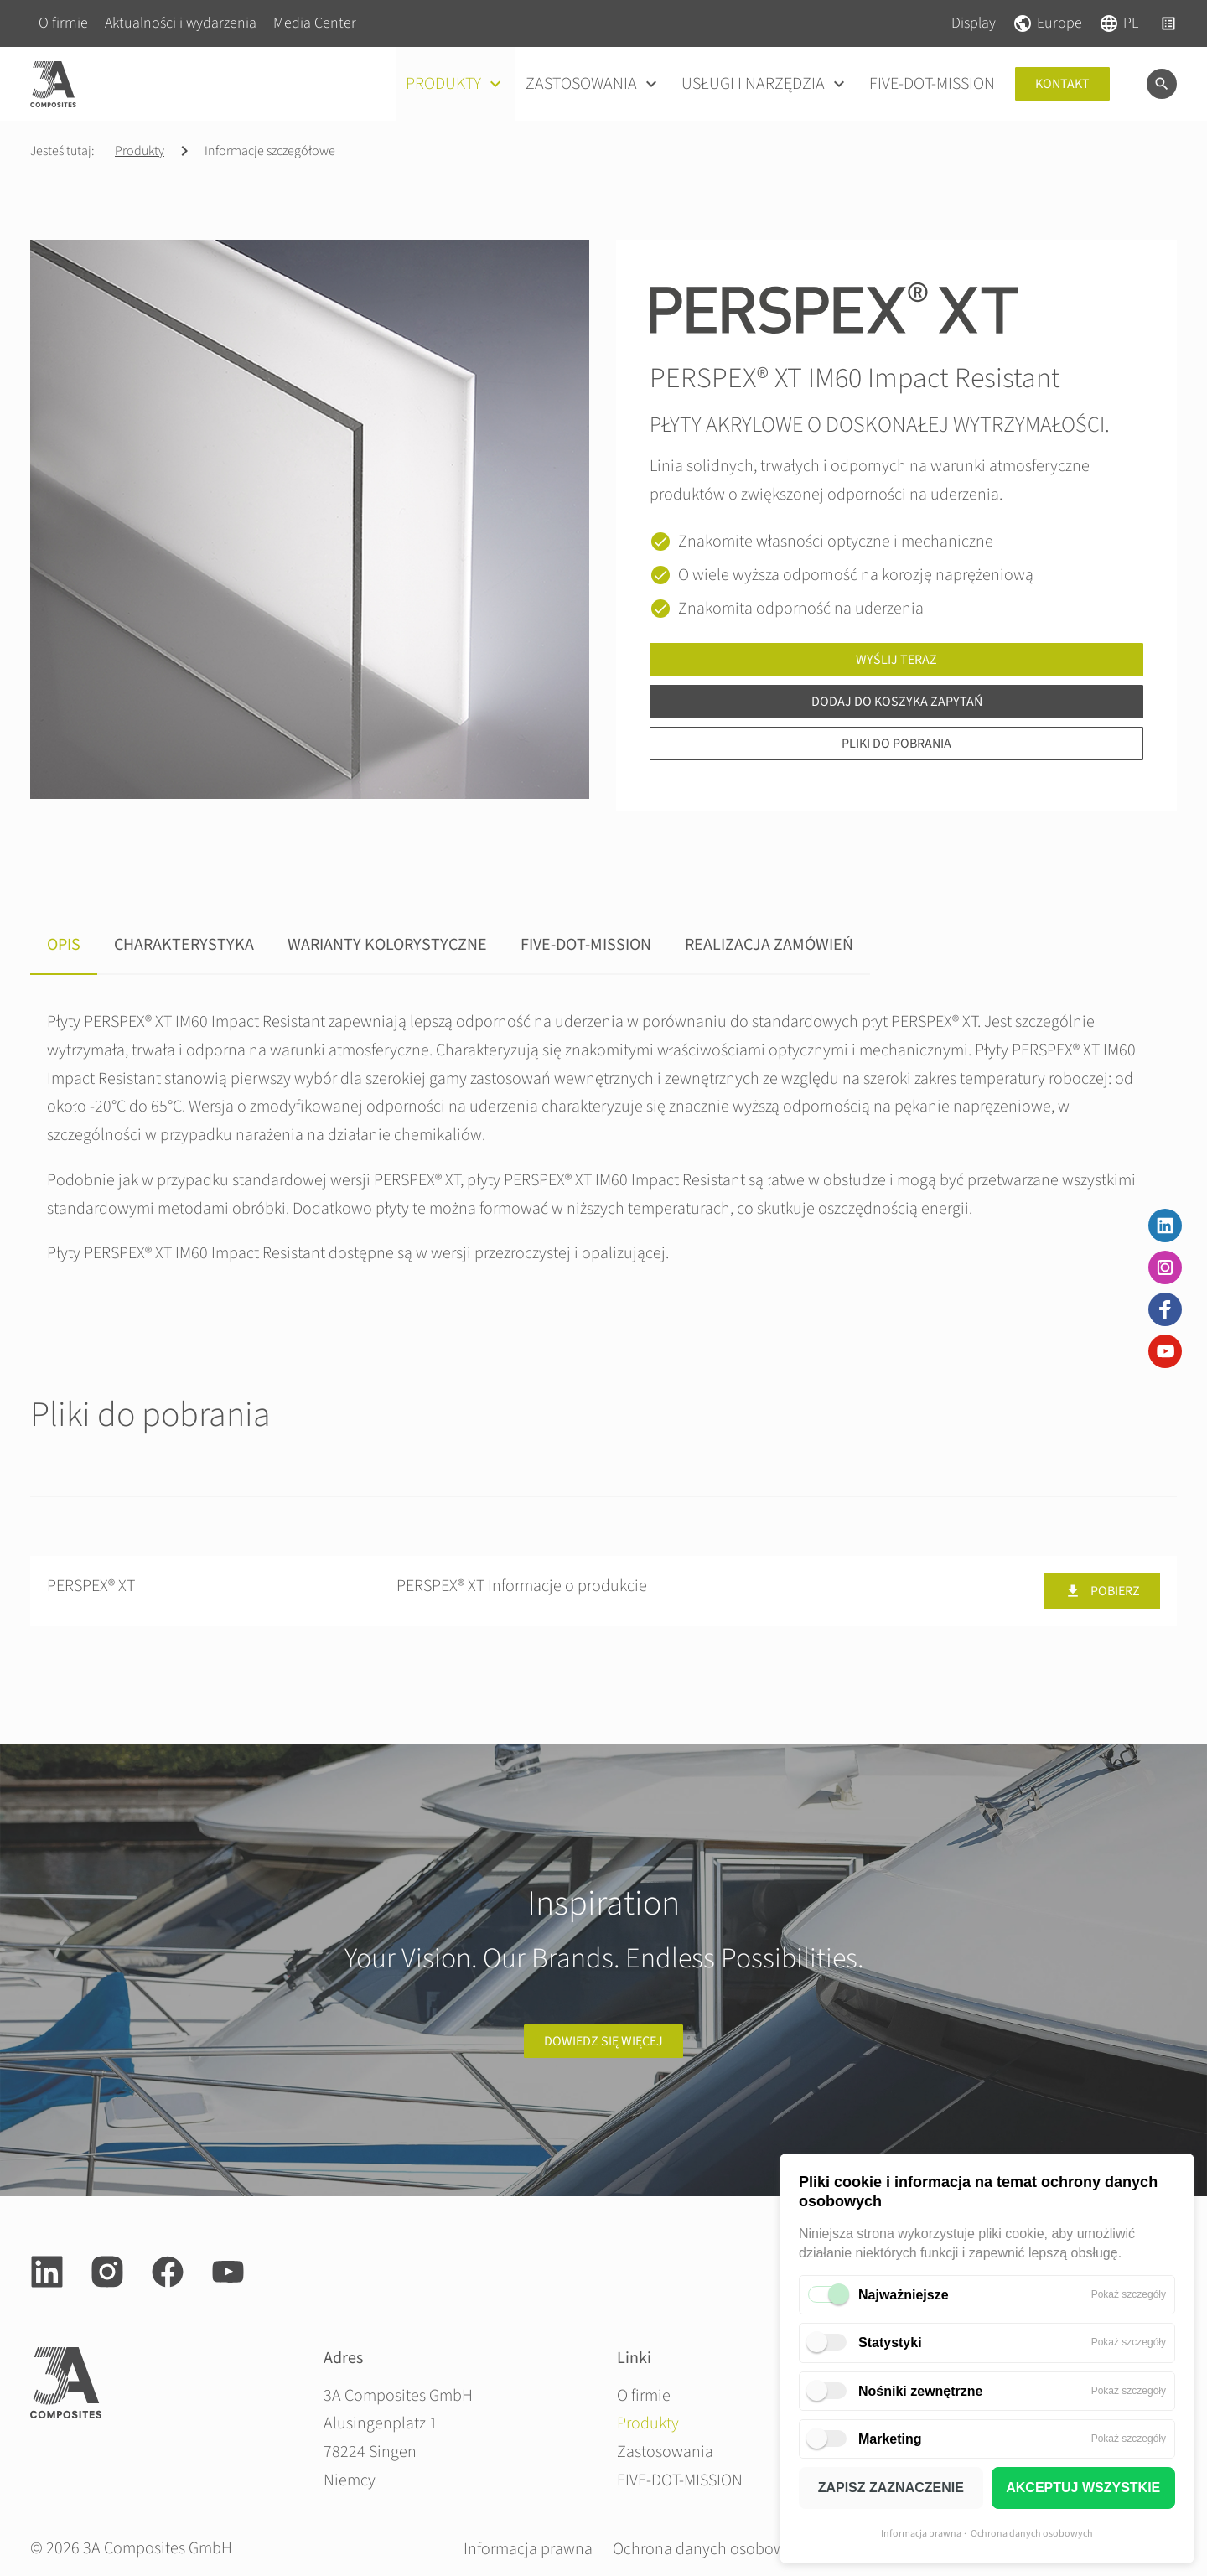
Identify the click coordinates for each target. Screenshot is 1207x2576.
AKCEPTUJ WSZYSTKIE (1083, 2487)
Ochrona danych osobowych (1032, 2534)
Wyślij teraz (896, 659)
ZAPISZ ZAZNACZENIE (891, 2487)
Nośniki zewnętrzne (920, 2391)
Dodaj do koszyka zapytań (896, 701)
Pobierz (1102, 1591)
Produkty (139, 151)
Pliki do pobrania (896, 743)
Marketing (890, 2439)
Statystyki (890, 2342)
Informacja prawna (921, 2534)
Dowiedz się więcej (603, 2041)
